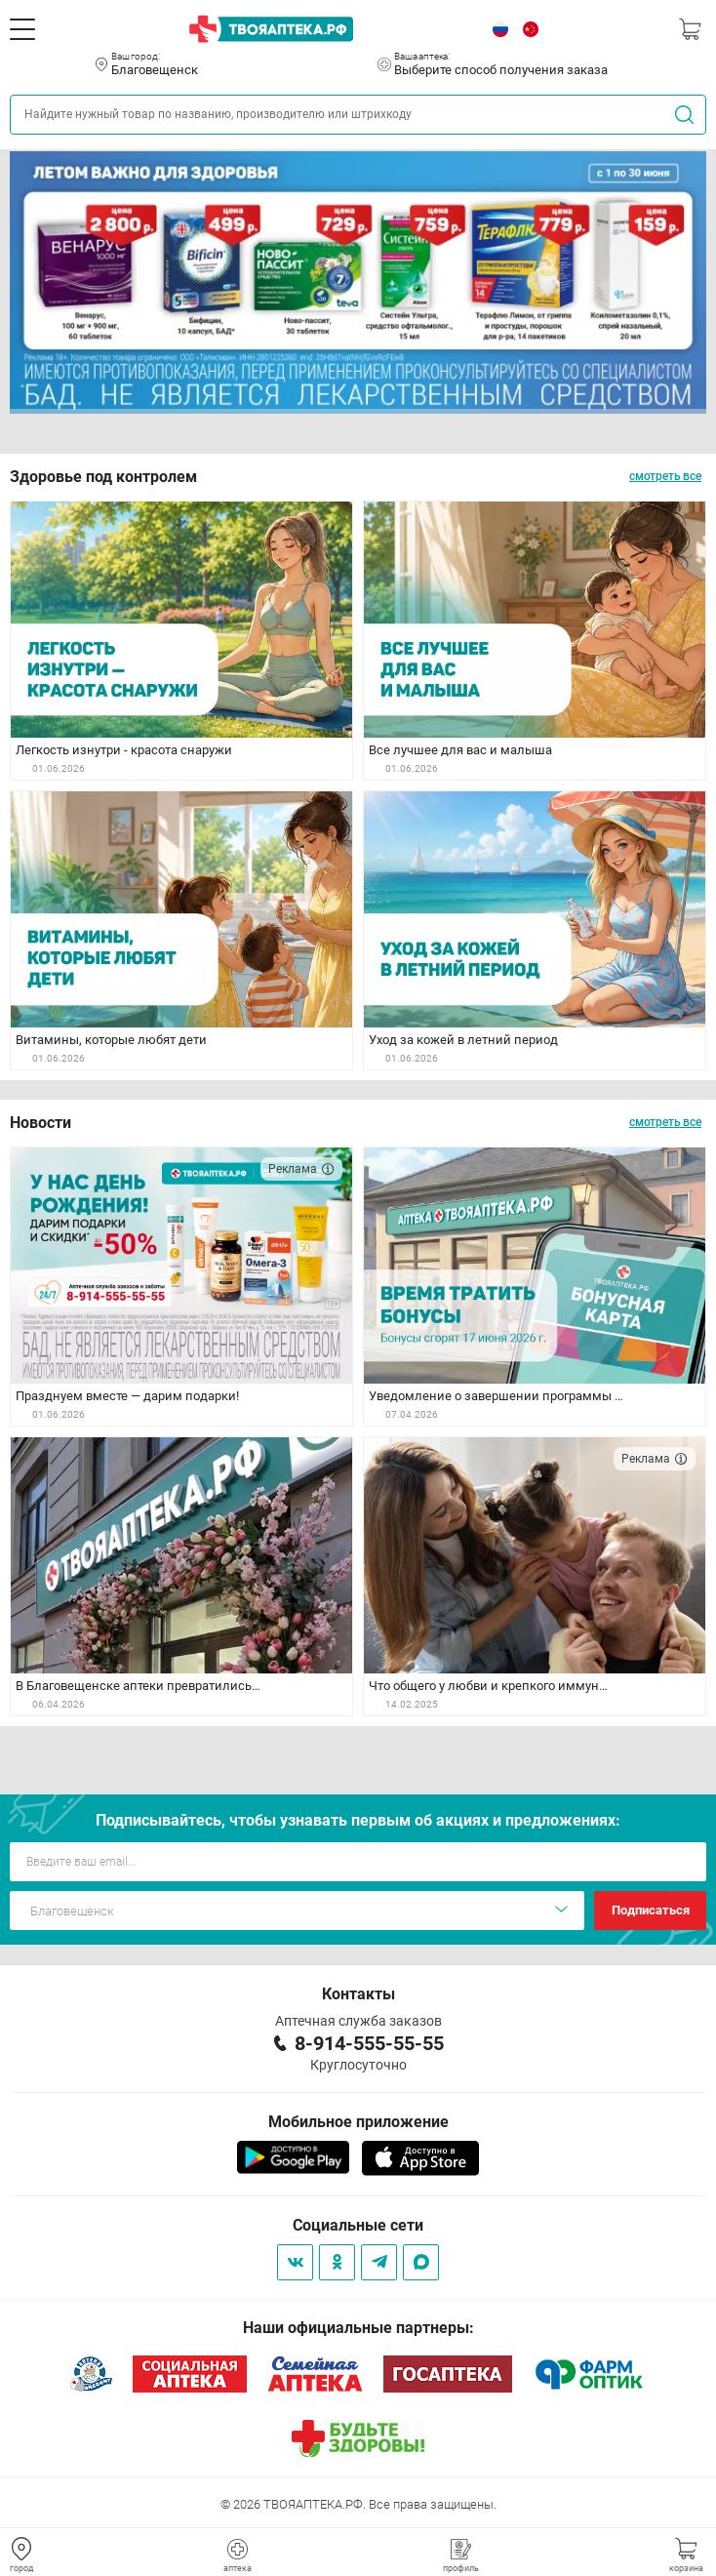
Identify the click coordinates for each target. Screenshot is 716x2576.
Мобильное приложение (358, 2122)
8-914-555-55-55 (369, 2043)
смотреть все (665, 476)
